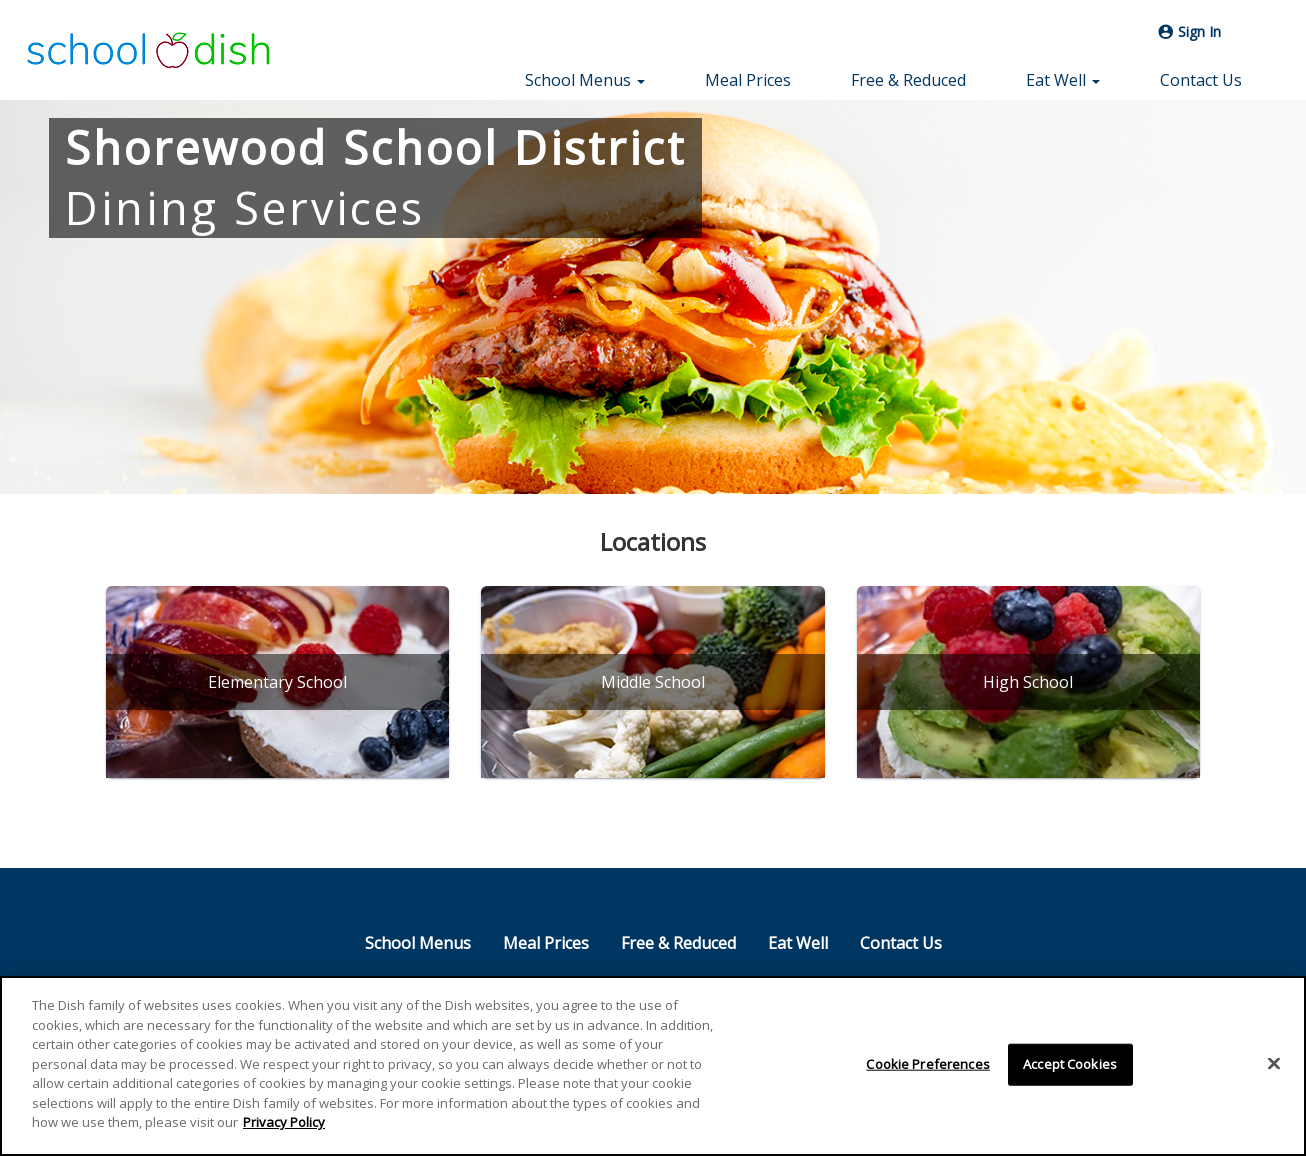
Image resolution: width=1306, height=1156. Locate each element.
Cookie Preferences (927, 1065)
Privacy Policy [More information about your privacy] (284, 1123)
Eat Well (798, 943)
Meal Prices (748, 80)
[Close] (1274, 1064)
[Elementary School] (277, 682)
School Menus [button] (585, 80)
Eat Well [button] (1063, 80)
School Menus (418, 943)
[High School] (1028, 682)
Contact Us (1201, 80)
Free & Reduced (908, 80)
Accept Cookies (1070, 1065)
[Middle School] (652, 682)
